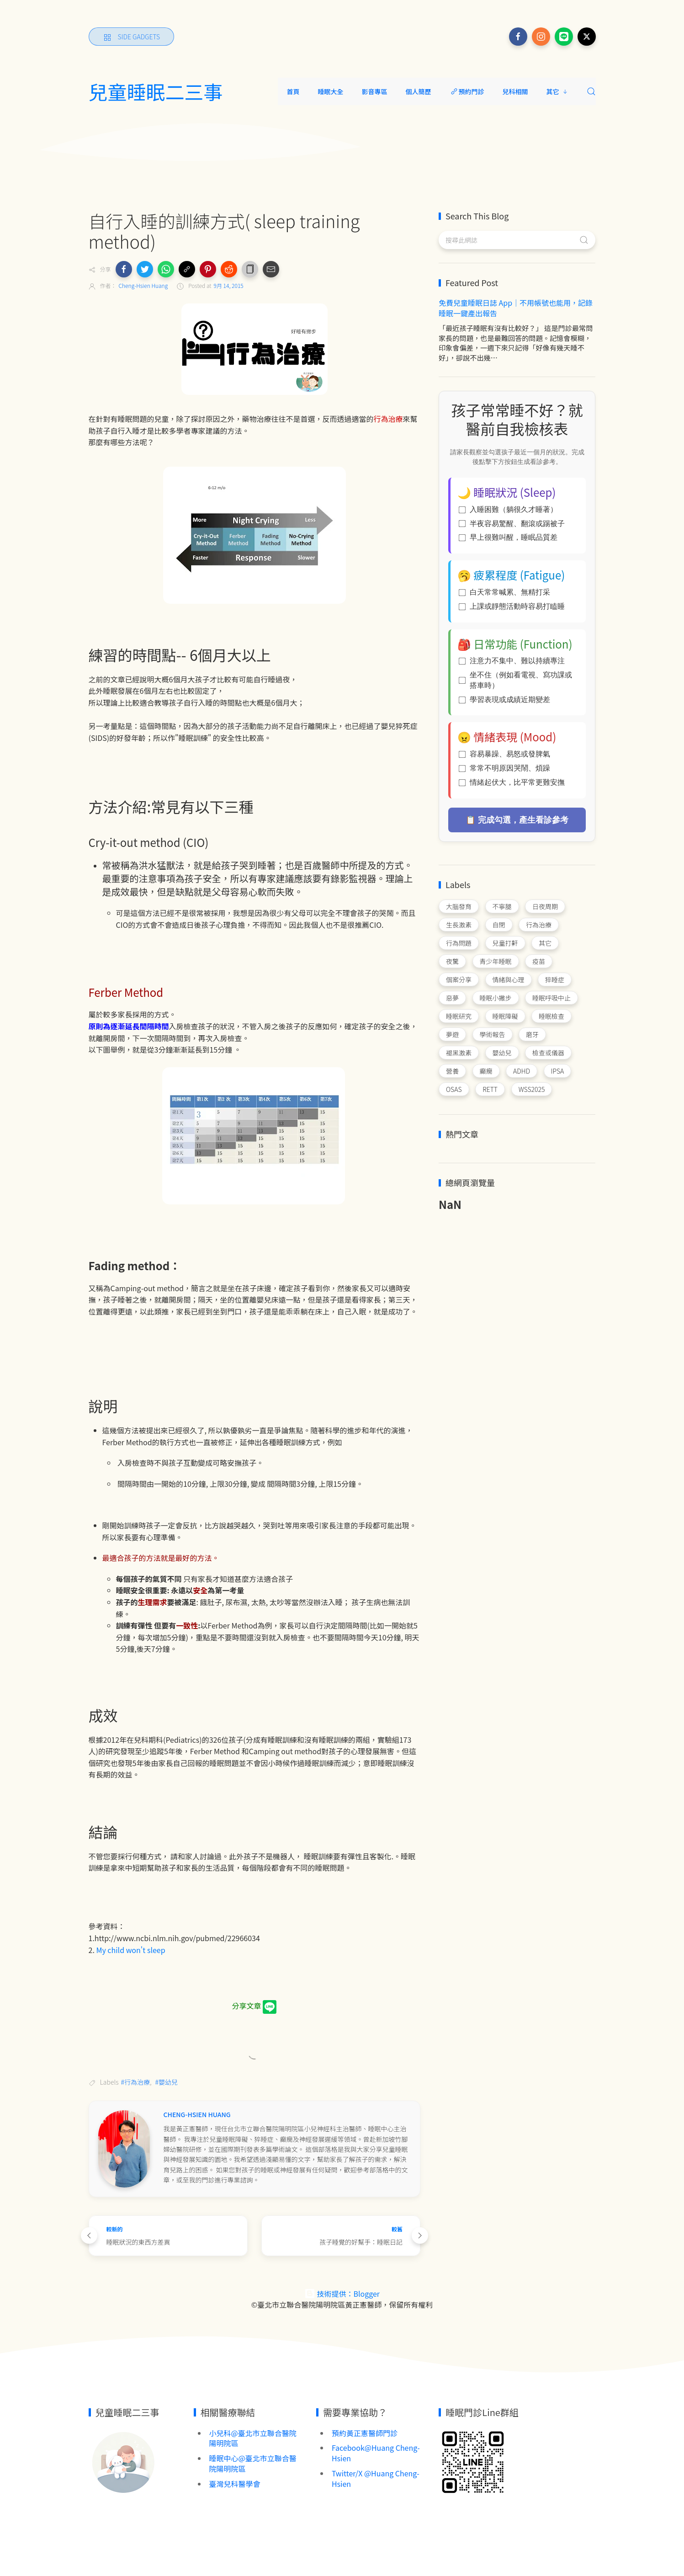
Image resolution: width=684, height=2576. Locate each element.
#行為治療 (135, 2081)
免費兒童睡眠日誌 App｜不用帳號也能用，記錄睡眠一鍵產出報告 (516, 308)
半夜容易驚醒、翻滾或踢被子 (512, 523)
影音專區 (374, 91)
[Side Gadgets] (132, 36)
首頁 (293, 91)
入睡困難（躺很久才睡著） (508, 509)
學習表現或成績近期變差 (504, 699)
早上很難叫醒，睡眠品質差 (508, 537)
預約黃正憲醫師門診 (365, 2432)
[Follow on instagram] (541, 36)
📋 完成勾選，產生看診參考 (517, 820)
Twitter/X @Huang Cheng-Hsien (375, 2478)
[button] (124, 269)
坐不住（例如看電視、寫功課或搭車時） (515, 680)
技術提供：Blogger (342, 2293)
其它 (557, 91)
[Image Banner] (123, 2460)
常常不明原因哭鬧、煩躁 (504, 768)
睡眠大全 (331, 91)
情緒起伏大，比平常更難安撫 (512, 782)
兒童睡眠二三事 (156, 91)
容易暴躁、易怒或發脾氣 (504, 754)
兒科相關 (515, 91)
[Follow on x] (587, 36)
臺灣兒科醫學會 (234, 2483)
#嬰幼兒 (166, 2081)
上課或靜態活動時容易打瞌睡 (512, 606)
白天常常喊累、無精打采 (504, 592)
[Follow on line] (564, 36)
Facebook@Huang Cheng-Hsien (376, 2453)
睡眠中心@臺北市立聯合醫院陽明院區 (253, 2463)
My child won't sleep (131, 1949)
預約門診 (467, 91)
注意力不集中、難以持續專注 (512, 661)
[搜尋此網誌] (517, 240)
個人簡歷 (418, 91)
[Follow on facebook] (518, 36)
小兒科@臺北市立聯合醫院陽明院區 (253, 2438)
